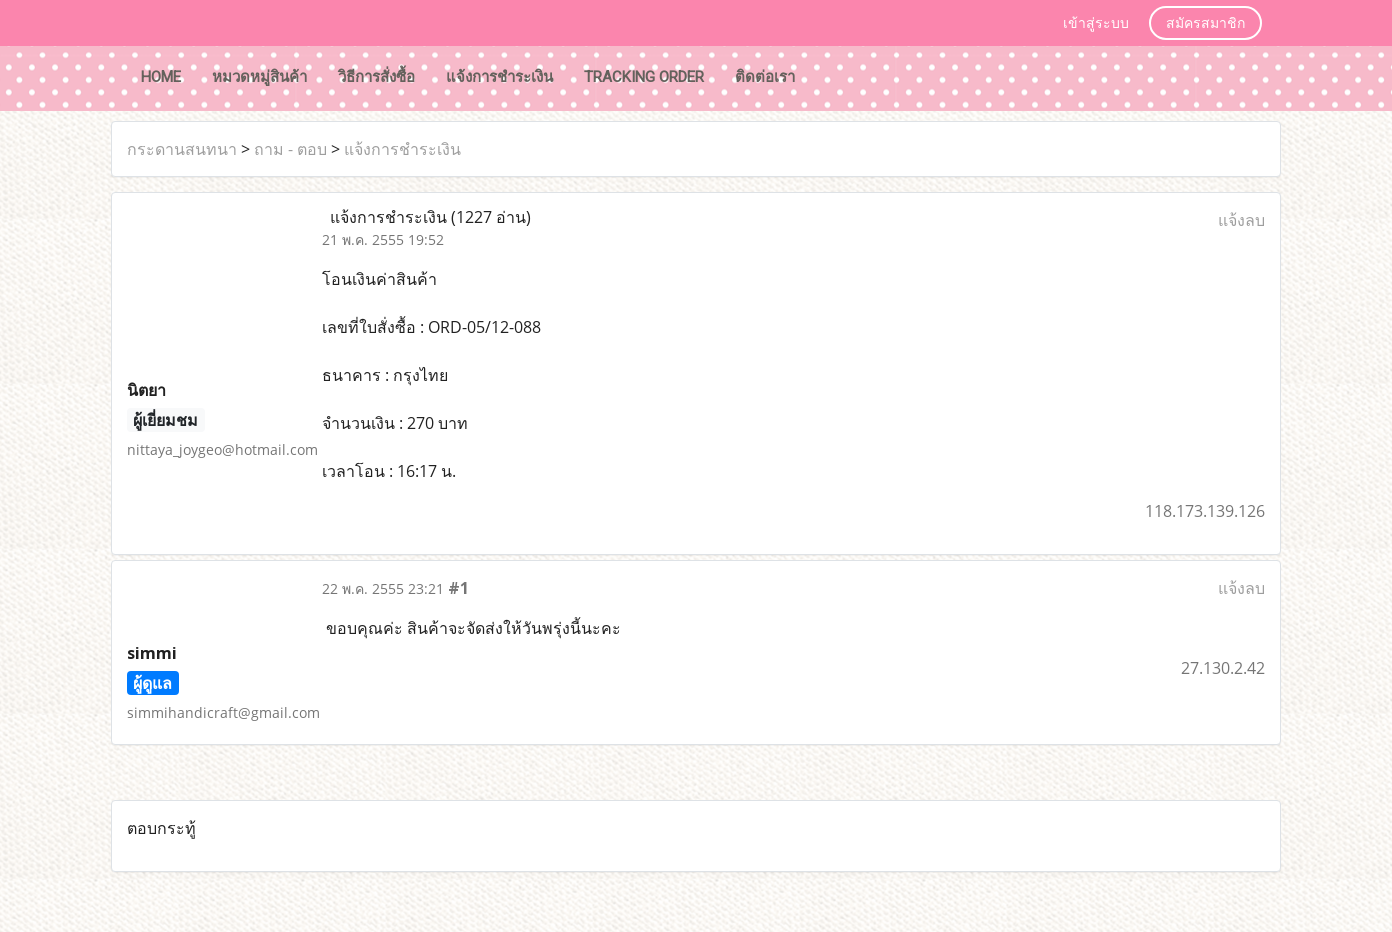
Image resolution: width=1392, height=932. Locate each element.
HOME (161, 77)
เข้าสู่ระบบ (1096, 23)
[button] (829, 79)
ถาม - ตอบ (290, 149)
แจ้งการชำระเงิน (499, 77)
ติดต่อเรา (765, 77)
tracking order (644, 77)
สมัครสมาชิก (1205, 23)
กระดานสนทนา (182, 149)
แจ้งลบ (1241, 220)
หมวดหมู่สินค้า (259, 77)
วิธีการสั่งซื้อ (376, 77)
